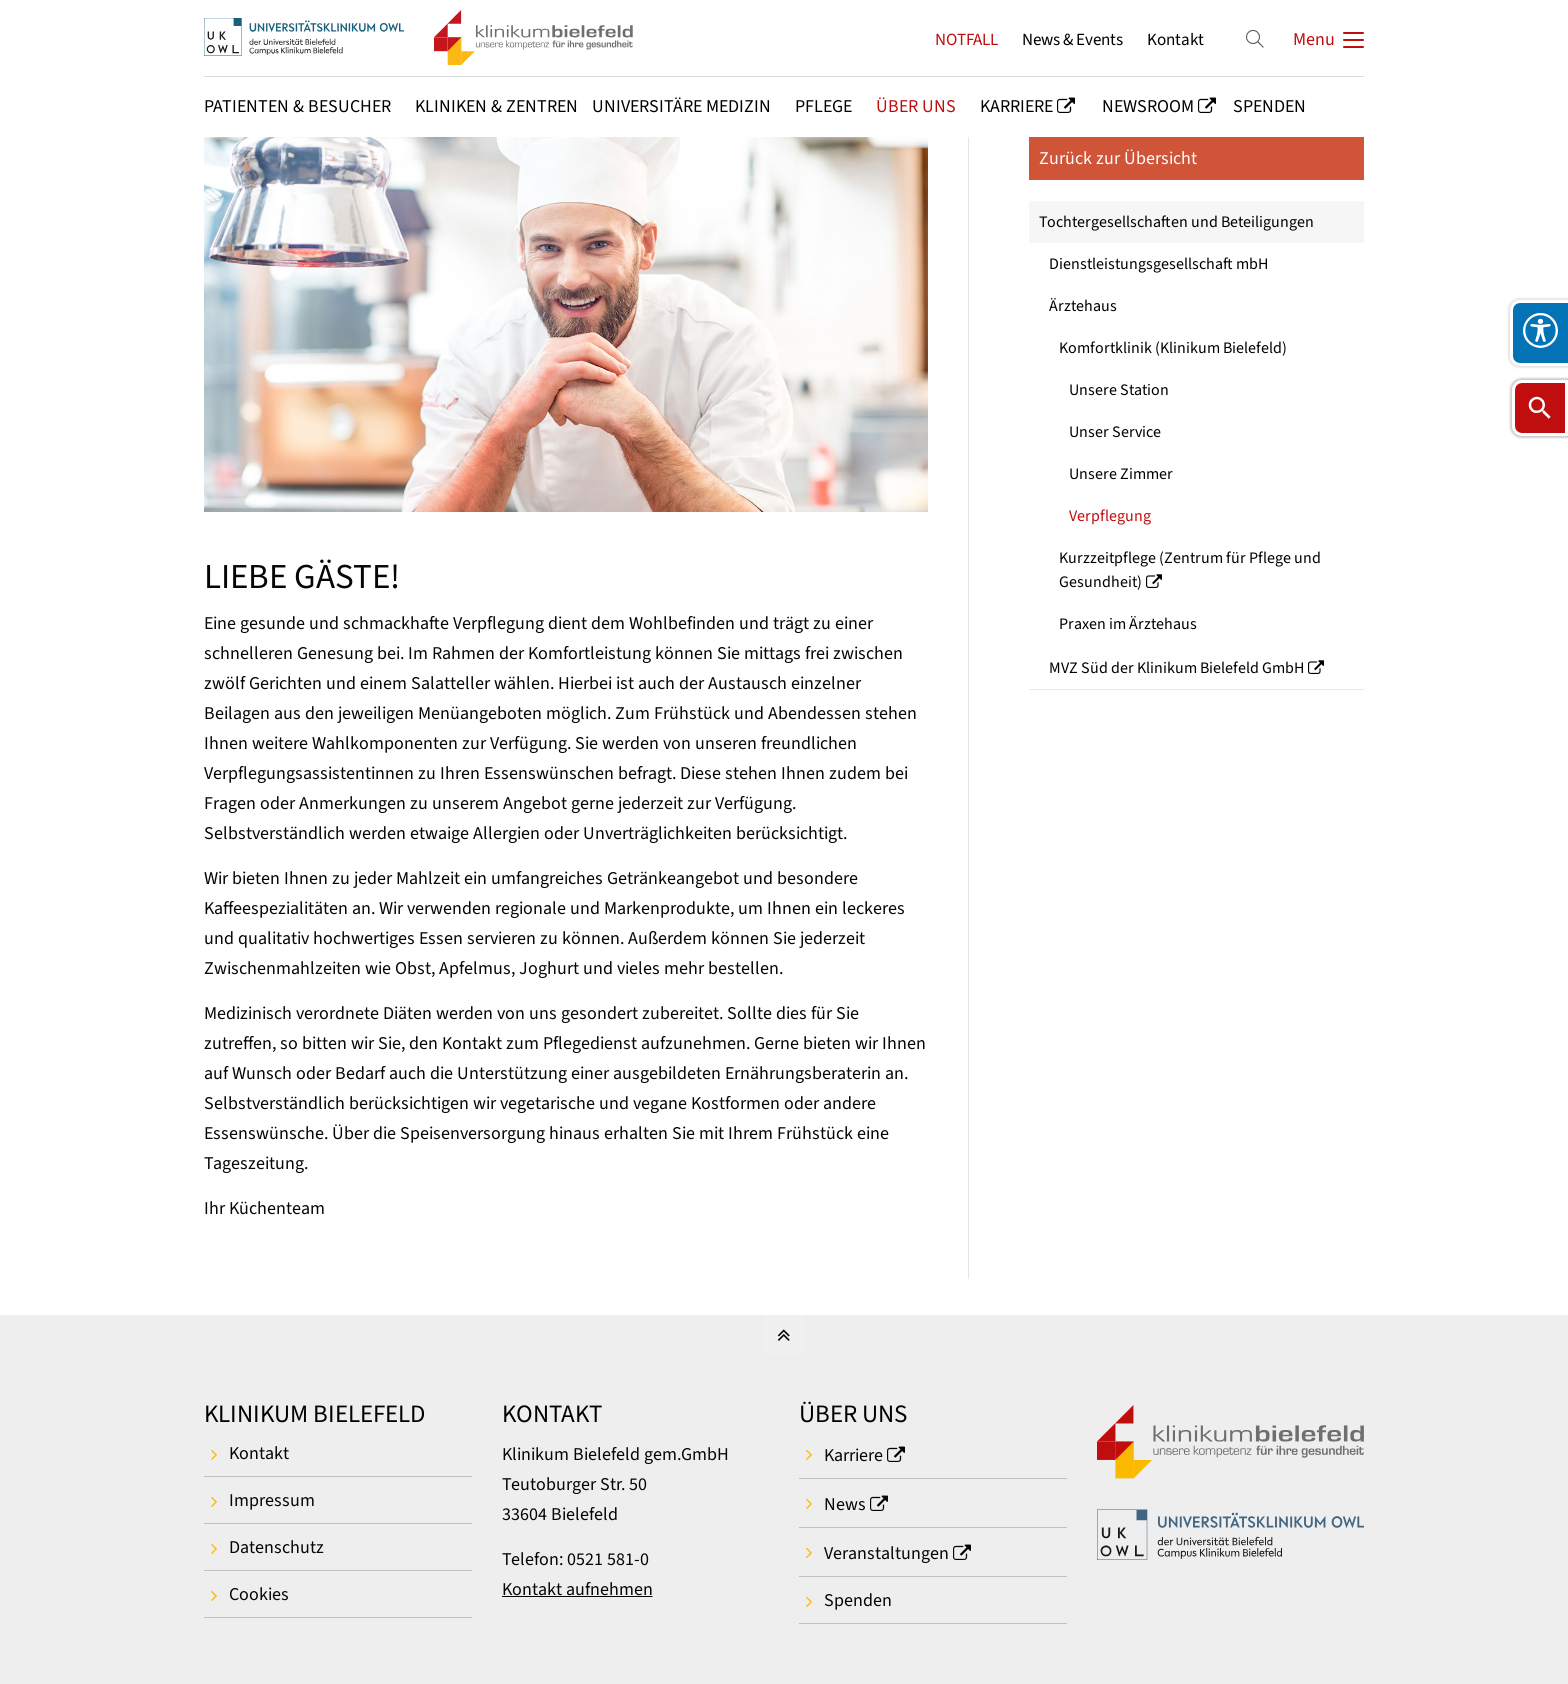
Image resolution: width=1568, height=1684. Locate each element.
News (845, 1504)
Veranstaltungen (886, 1553)
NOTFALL (966, 39)
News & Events (1072, 39)
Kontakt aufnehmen (577, 1589)
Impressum (272, 1500)
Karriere (853, 1455)
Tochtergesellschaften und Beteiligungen (1176, 222)
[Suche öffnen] (1540, 408)
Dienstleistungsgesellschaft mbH (1158, 264)
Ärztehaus (1083, 306)
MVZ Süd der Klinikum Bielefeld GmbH (1176, 668)
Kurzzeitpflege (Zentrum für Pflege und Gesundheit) (1190, 570)
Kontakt (1175, 39)
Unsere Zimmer (1121, 474)
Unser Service (1115, 432)
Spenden (858, 1600)
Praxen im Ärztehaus (1128, 624)
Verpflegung (1110, 516)
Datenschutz (276, 1547)
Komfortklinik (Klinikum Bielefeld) (1173, 348)
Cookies (259, 1594)
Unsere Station (1119, 390)
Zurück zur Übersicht (1118, 158)
